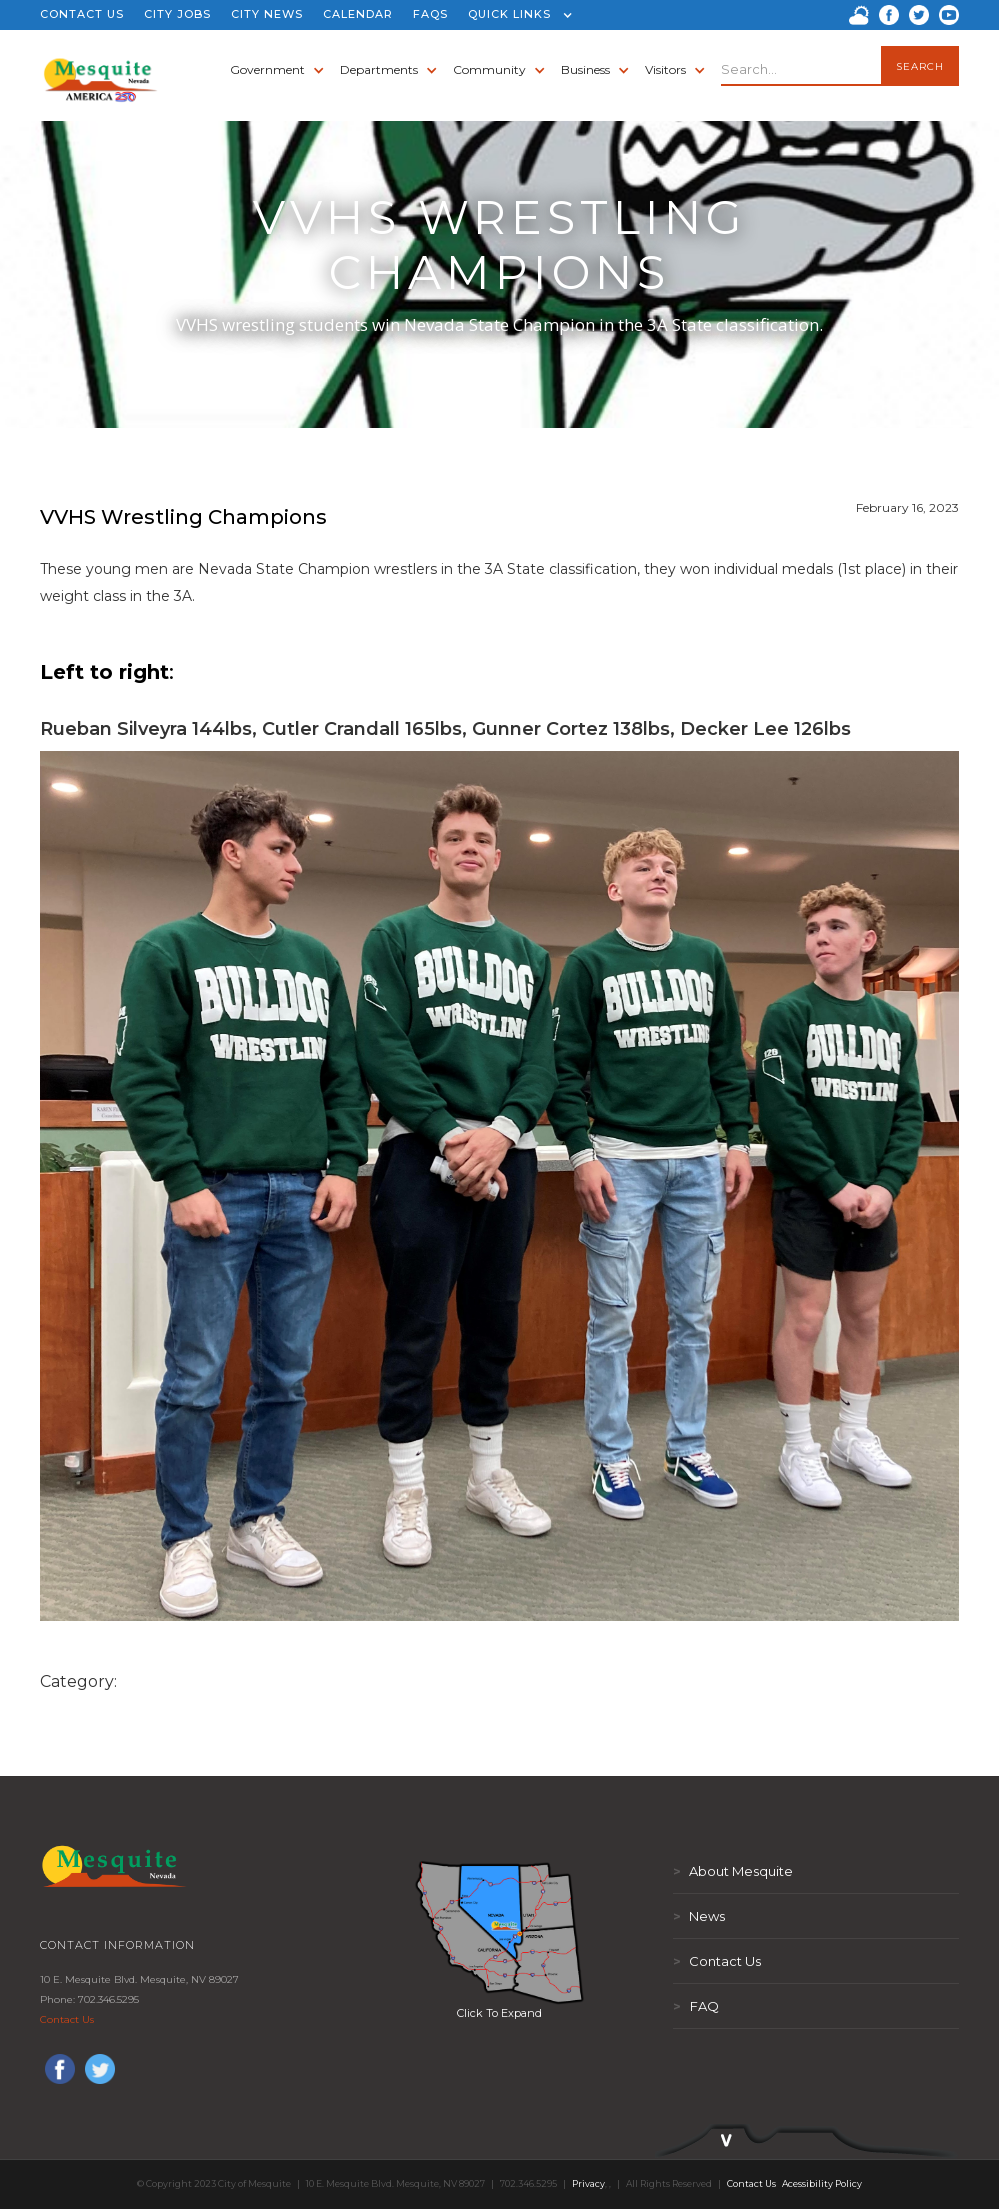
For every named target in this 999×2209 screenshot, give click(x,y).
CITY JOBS (177, 14)
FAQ (696, 2006)
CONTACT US (82, 14)
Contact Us (67, 2019)
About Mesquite (733, 1871)
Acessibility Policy (822, 2183)
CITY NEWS (267, 14)
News (699, 1916)
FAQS (430, 14)
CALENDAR (358, 14)
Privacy (588, 2183)
